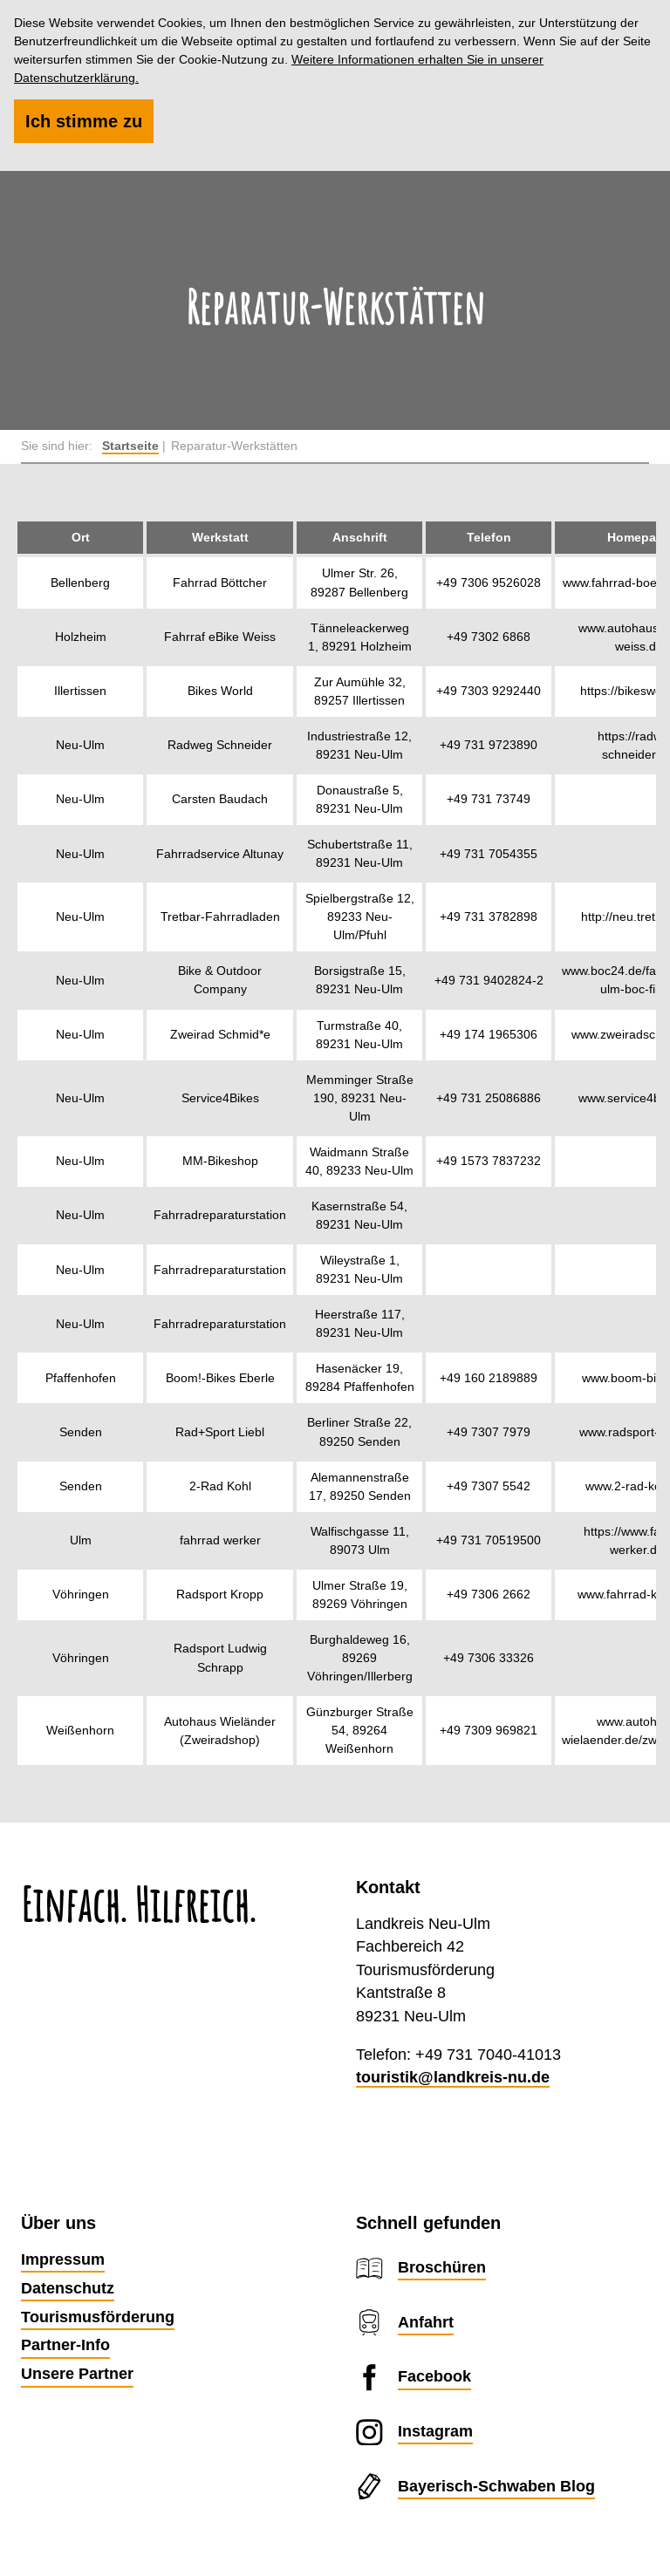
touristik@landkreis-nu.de (453, 2077)
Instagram (435, 2431)
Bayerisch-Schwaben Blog (496, 2486)
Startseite (130, 446)
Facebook (434, 2376)
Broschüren (442, 2267)
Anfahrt (426, 2322)
